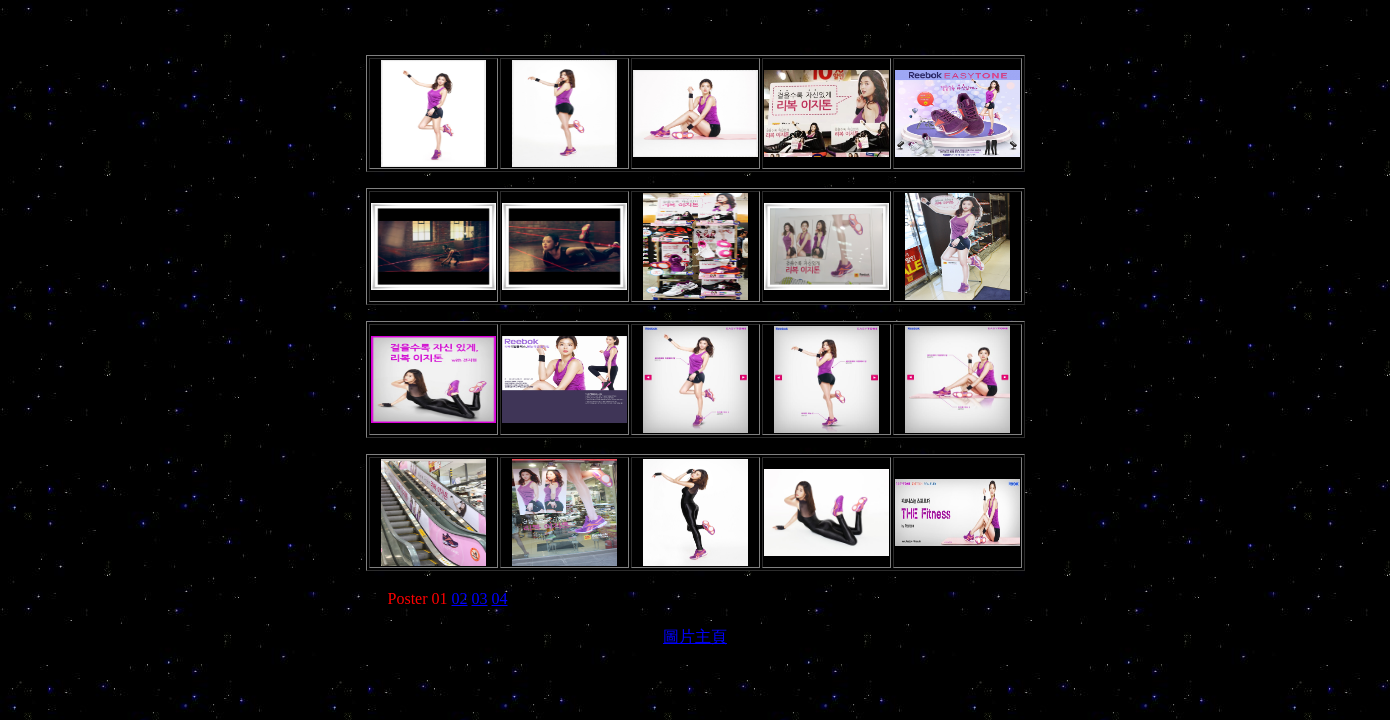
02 (460, 598)
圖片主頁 (695, 636)
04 (500, 598)
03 (480, 598)
